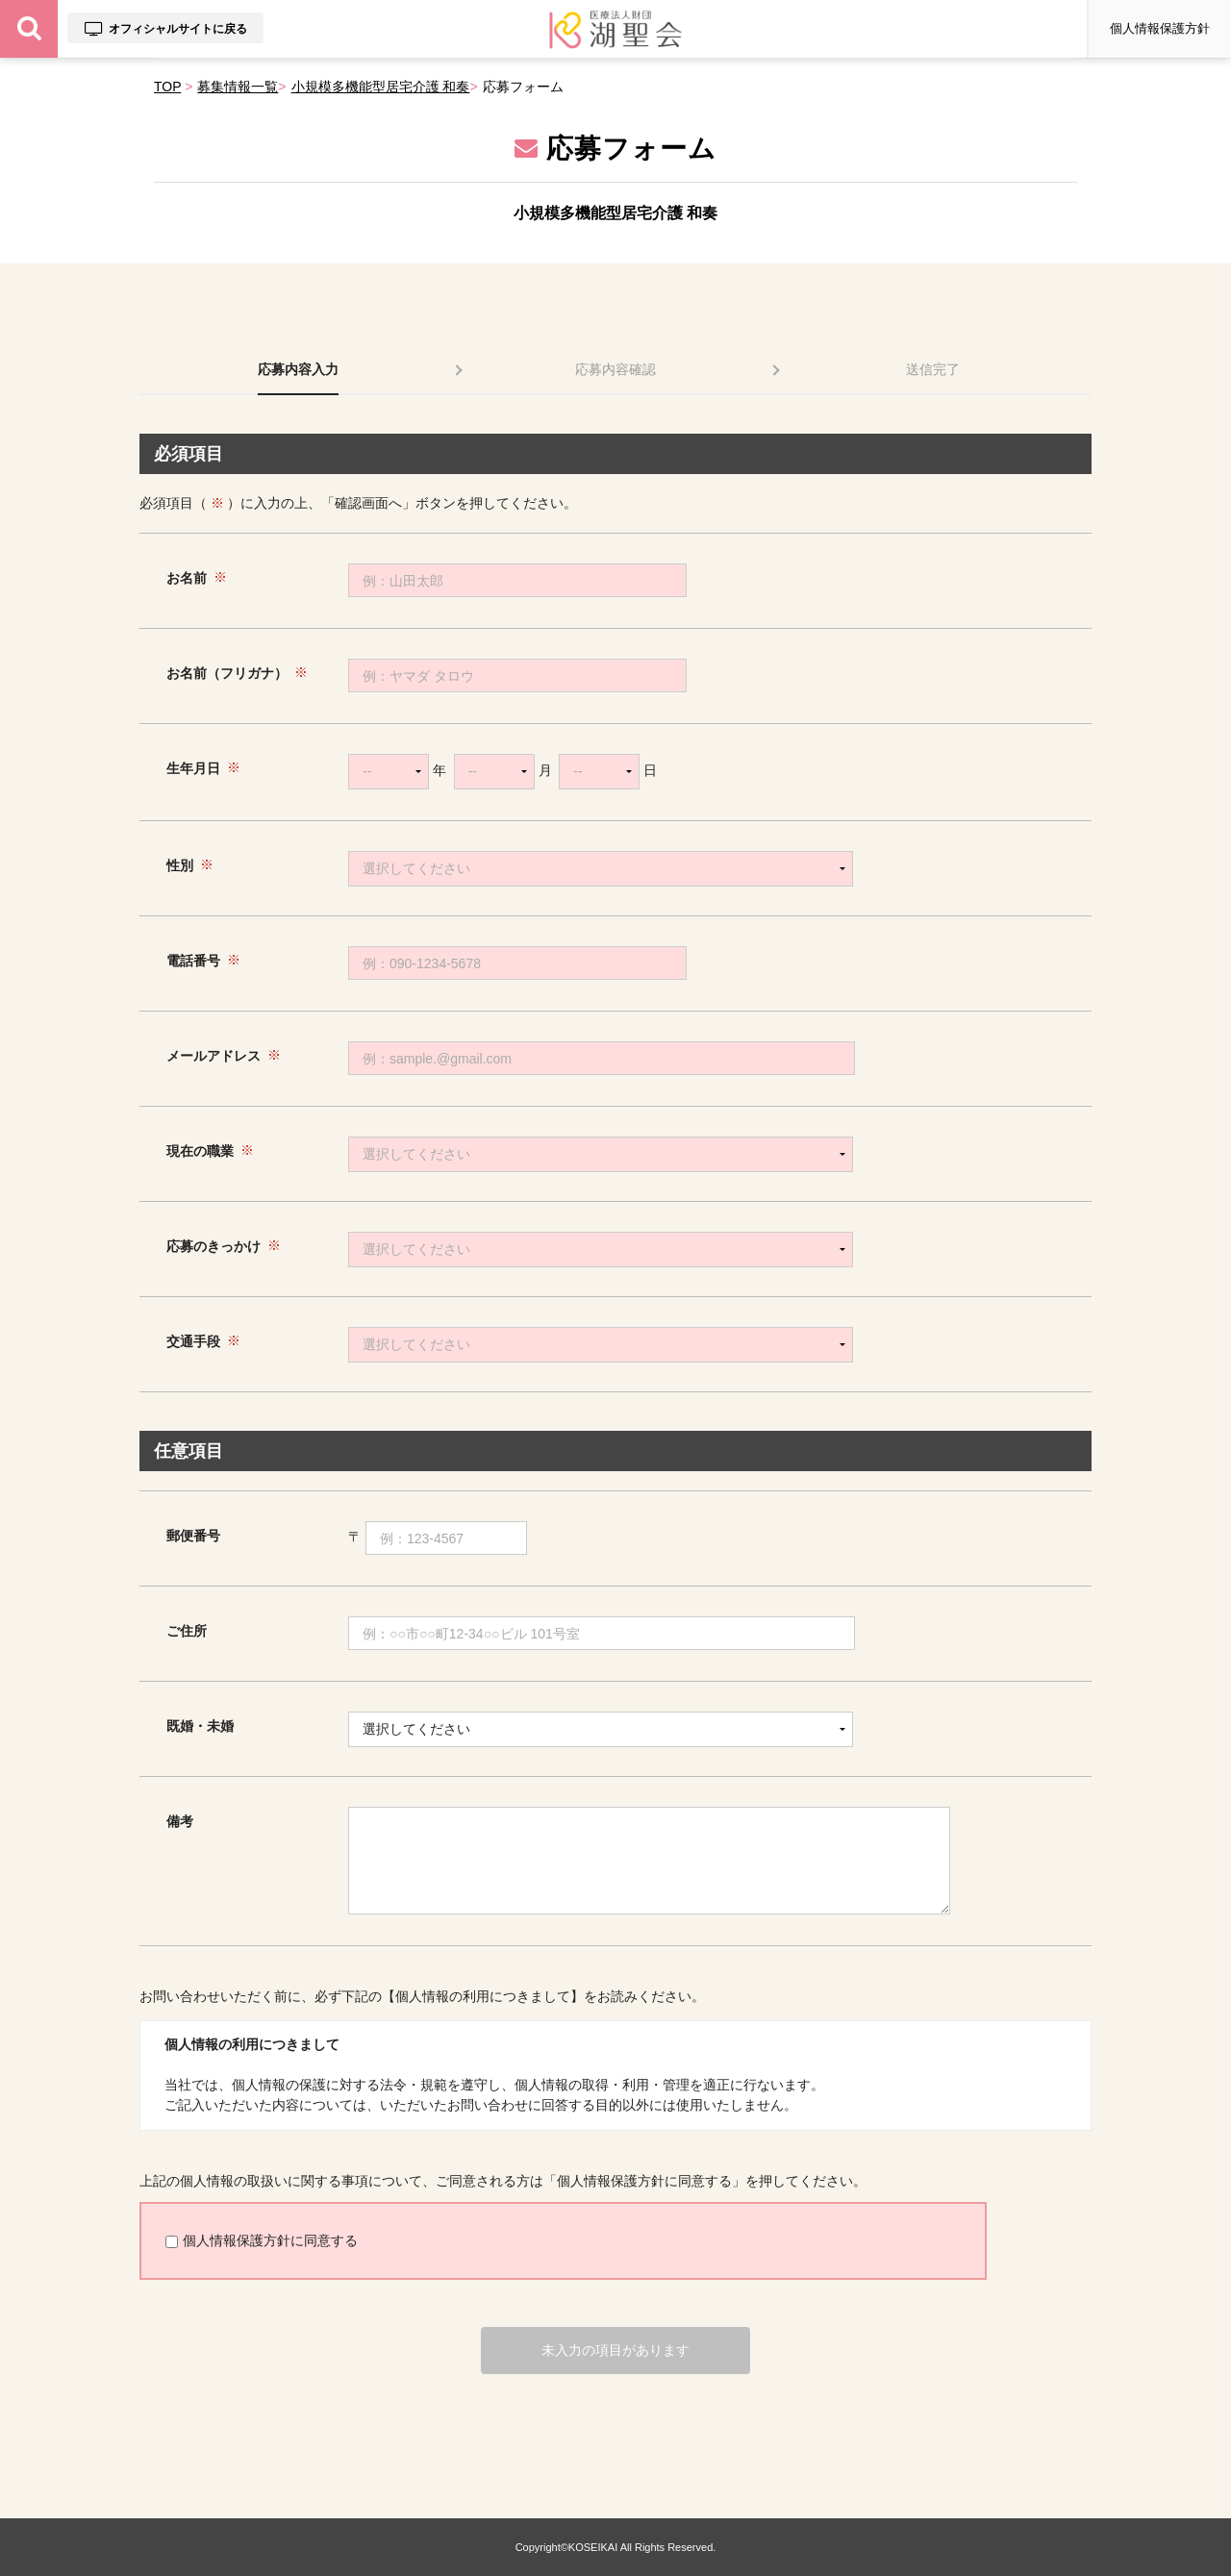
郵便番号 (193, 1535)
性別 (179, 865)
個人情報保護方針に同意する (261, 2240)
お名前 (186, 578)
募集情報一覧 (237, 86)
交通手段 (193, 1341)
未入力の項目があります (615, 2350)
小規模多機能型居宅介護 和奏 (380, 86)
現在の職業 (200, 1151)
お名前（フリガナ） (227, 673)
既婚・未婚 (200, 1726)
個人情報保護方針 (1160, 28)
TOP (167, 86)
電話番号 (193, 960)
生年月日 (193, 768)
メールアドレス (213, 1055)
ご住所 (186, 1630)
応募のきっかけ (213, 1246)
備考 (179, 1821)
